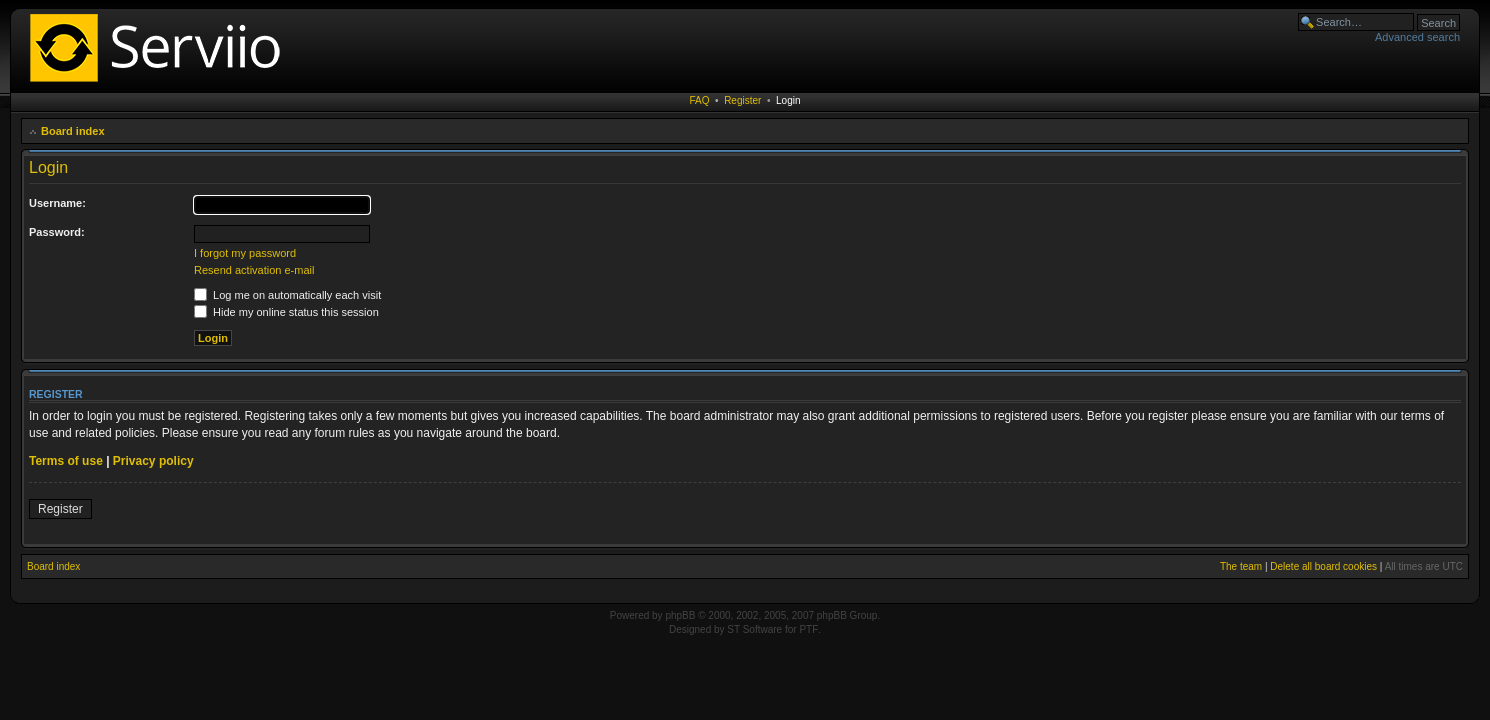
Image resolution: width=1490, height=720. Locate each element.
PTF (808, 629)
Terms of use (66, 461)
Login (788, 100)
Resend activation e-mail (254, 270)
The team (1241, 566)
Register (742, 100)
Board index (73, 131)
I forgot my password (245, 253)
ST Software (754, 629)
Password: (57, 232)
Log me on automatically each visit (287, 295)
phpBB (680, 615)
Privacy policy (153, 461)
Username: (57, 203)
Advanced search (1417, 37)
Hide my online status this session (286, 312)
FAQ (700, 100)
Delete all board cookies (1323, 566)
